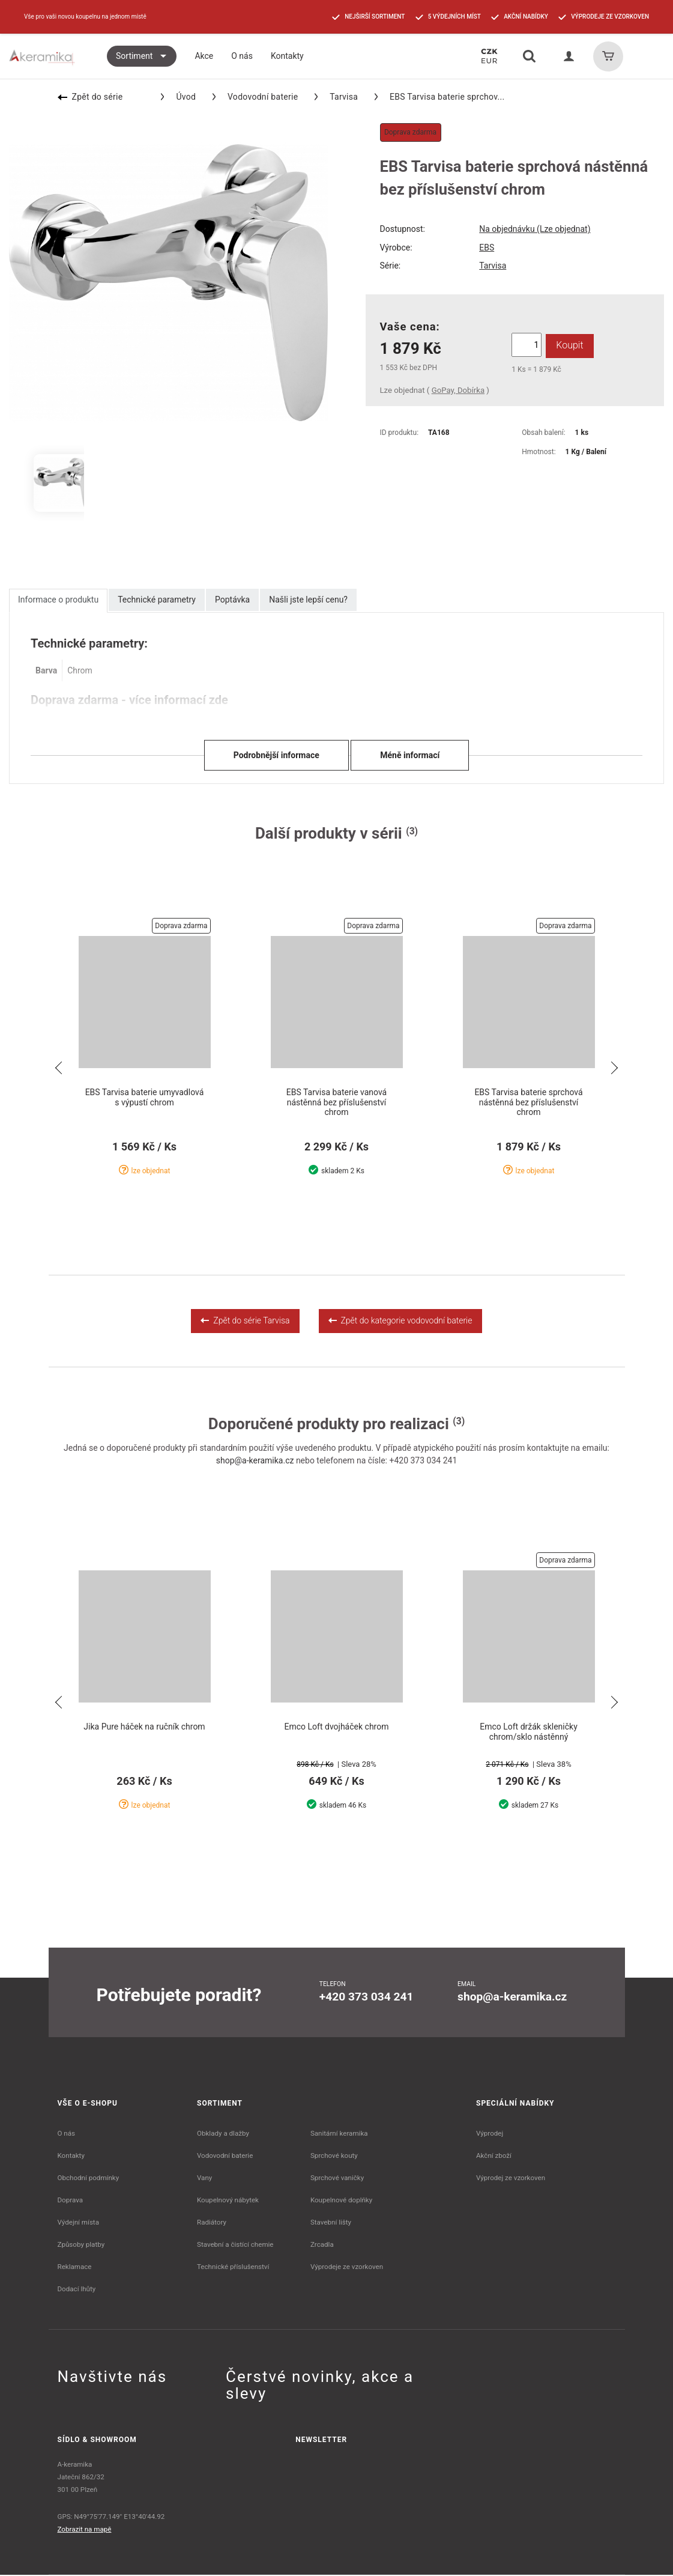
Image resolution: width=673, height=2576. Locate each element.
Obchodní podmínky (88, 2179)
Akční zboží (494, 2156)
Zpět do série (90, 97)
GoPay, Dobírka (458, 390)
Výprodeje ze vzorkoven (346, 2268)
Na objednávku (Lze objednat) (534, 229)
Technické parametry (157, 599)
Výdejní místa (78, 2223)
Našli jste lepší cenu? (308, 599)
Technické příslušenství (233, 2268)
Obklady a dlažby (223, 2134)
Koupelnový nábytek (228, 2201)
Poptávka (232, 599)
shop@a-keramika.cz (255, 1461)
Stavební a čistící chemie (235, 2245)
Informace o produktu (58, 599)
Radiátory (211, 2223)
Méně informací (409, 755)
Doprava (70, 2201)
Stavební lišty (330, 2223)
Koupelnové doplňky (341, 2201)
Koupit (568, 345)
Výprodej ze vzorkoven (510, 2179)
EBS (486, 247)
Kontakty (71, 2156)
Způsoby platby (81, 2245)
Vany (204, 2179)
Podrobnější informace (276, 755)
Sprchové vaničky (337, 2179)
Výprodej (489, 2134)
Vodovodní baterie (255, 97)
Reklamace (75, 2268)
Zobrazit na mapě (85, 2530)
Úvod (178, 97)
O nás (67, 2134)
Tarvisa (336, 97)
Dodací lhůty (77, 2290)
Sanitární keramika (339, 2134)
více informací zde (178, 700)
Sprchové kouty (334, 2156)
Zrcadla (322, 2245)
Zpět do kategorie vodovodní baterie (400, 1321)
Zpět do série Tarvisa (245, 1321)
